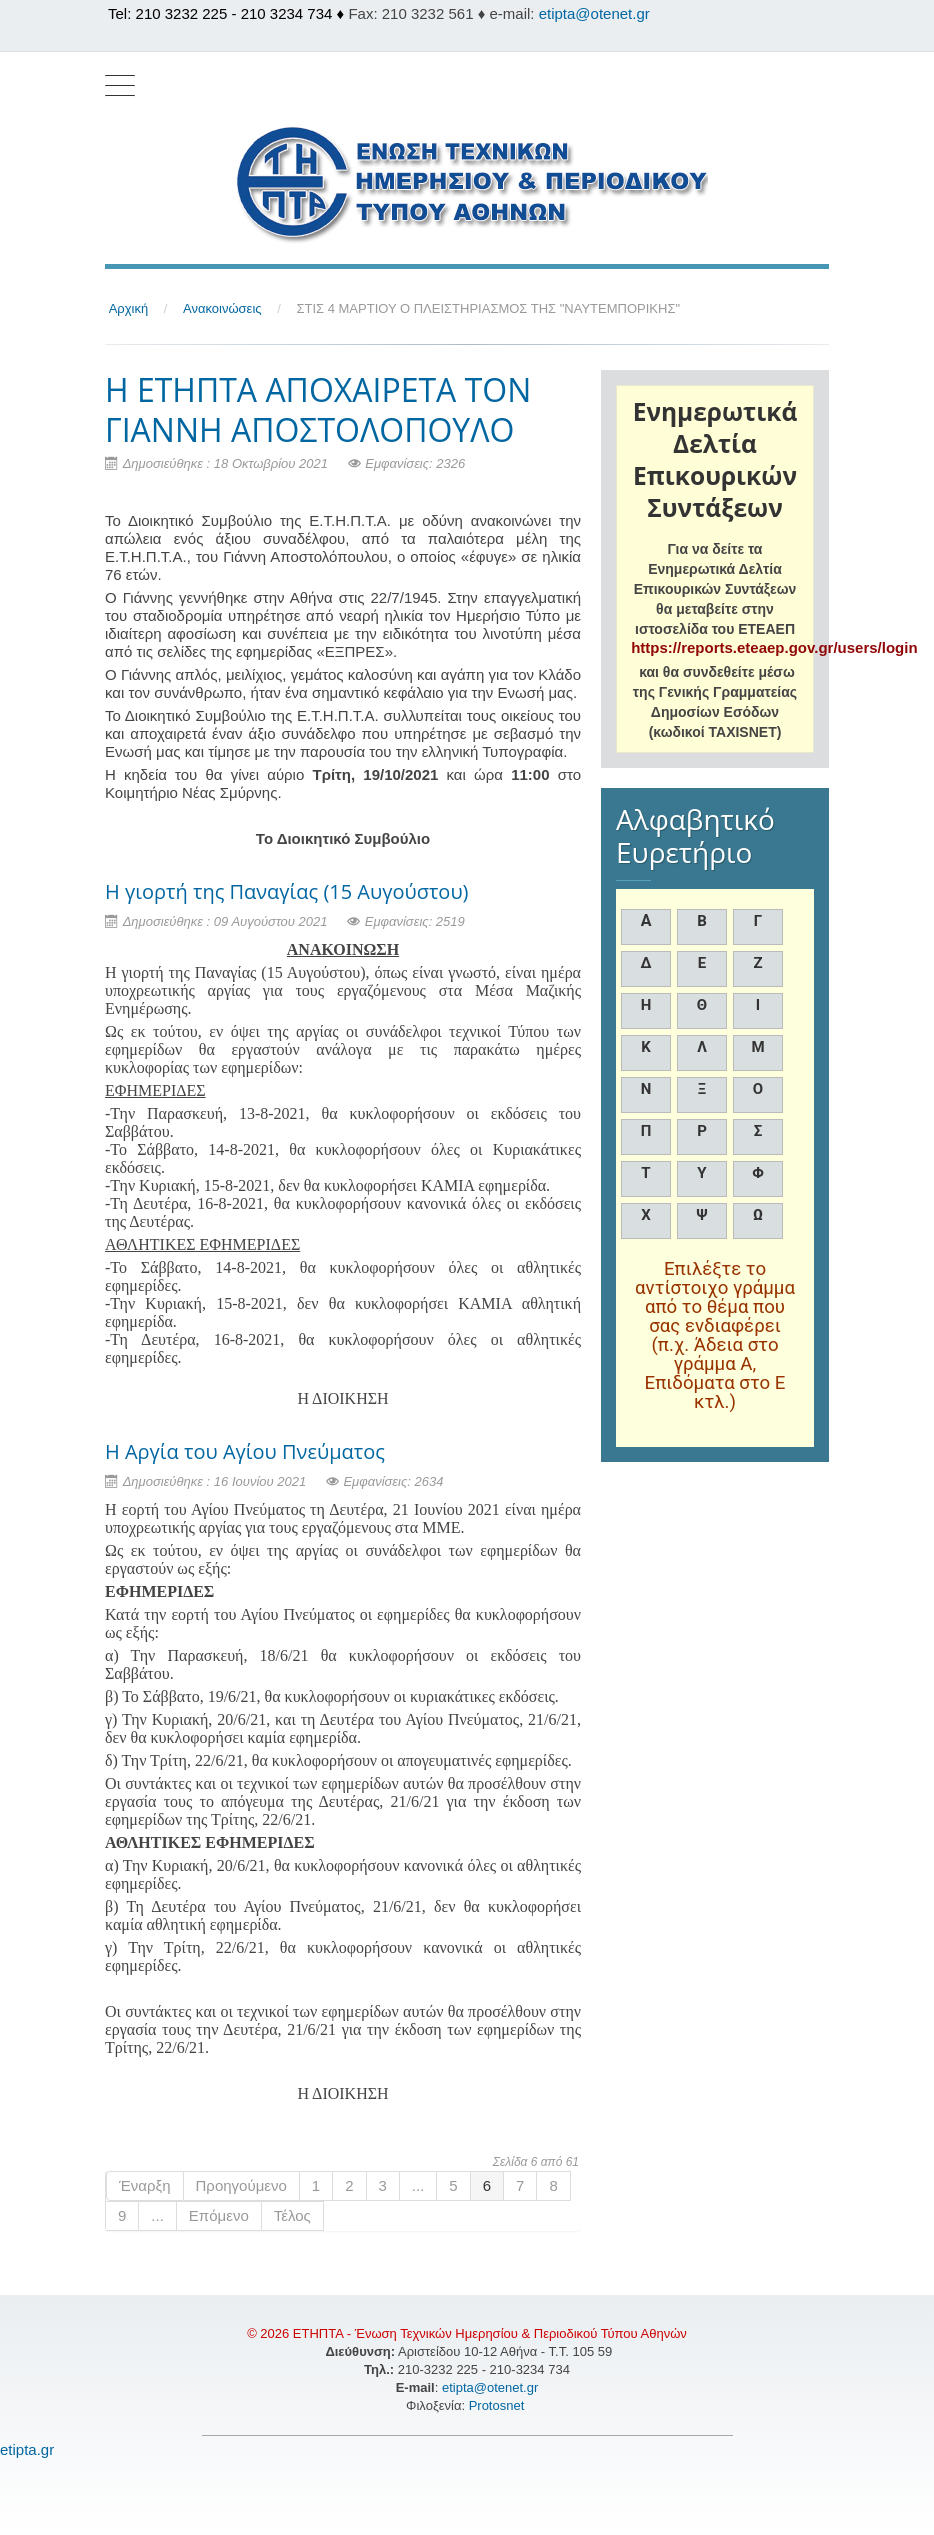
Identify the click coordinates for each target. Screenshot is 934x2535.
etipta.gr (27, 2449)
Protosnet (498, 2405)
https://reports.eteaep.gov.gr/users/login (774, 647)
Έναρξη (145, 2185)
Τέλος (292, 2215)
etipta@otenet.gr (594, 13)
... (418, 2185)
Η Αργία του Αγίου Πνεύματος (245, 1451)
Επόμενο (219, 2215)
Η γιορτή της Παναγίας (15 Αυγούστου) (286, 891)
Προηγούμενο (241, 2185)
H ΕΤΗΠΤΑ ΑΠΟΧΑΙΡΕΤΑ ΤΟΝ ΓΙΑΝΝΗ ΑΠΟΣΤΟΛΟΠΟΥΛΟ (318, 409)
